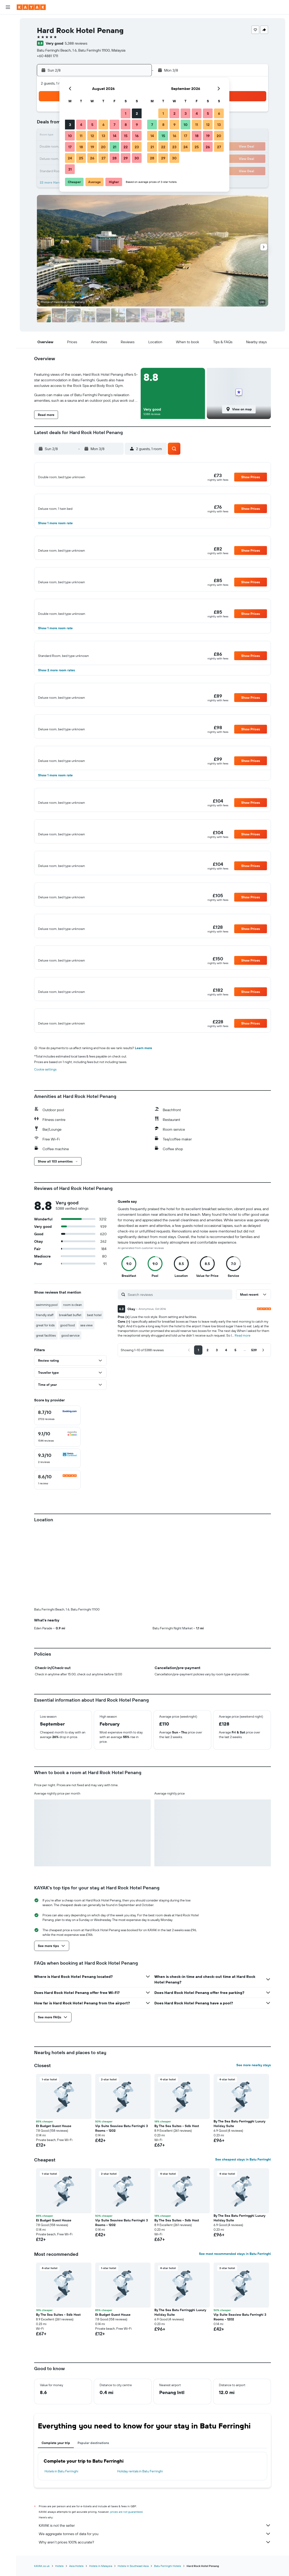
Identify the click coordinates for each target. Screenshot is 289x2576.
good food (67, 1370)
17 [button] (69, 147)
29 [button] (125, 158)
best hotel (94, 1359)
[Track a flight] (8, 73)
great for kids (45, 1370)
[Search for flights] (8, 21)
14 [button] (114, 135)
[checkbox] (57, 1460)
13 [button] (103, 135)
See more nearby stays (253, 2032)
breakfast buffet (70, 1359)
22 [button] (125, 147)
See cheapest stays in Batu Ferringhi (243, 2127)
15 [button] (125, 135)
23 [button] (137, 147)
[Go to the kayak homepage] (31, 7)
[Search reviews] (179, 1339)
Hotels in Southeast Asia (133, 2533)
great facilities (46, 1380)
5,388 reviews (76, 43)
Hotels (59, 2533)
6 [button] (103, 124)
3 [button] (70, 124)
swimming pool (47, 1349)
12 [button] (92, 135)
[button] (8, 7)
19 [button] (92, 147)
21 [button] (114, 147)
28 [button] (114, 158)
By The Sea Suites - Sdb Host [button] (176, 2093)
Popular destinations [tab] (93, 2410)
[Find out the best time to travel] (8, 83)
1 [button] (125, 113)
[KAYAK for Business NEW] (8, 93)
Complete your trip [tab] (56, 2410)
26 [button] (92, 158)
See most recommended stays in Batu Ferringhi (235, 2221)
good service (70, 1380)
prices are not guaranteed (126, 2479)
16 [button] (137, 135)
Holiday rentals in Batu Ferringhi (140, 2439)
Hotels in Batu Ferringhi (61, 2439)
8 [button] (126, 124)
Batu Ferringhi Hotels (167, 2533)
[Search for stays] (8, 31)
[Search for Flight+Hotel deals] (8, 50)
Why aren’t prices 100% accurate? (155, 2509)
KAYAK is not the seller (155, 2493)
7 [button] (114, 124)
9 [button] (137, 124)
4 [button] (81, 124)
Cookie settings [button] (45, 1114)
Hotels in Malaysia (100, 2533)
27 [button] (103, 158)
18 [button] (81, 147)
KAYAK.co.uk (42, 2533)
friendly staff (44, 1359)
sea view (86, 1370)
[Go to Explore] (8, 64)
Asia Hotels (76, 2533)
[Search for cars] (8, 41)
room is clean (72, 1349)
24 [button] (70, 158)
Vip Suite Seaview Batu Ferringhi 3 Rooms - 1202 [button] (121, 2095)
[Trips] (8, 106)
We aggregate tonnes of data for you (155, 2501)
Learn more (143, 1092)
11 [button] (81, 135)
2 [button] (137, 113)
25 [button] (81, 158)
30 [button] (136, 158)
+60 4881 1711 (47, 55)
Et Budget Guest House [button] (53, 2093)
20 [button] (103, 147)
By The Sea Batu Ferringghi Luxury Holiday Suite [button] (239, 2091)
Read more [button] (242, 1380)
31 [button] (70, 169)
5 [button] (92, 124)
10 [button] (70, 135)
